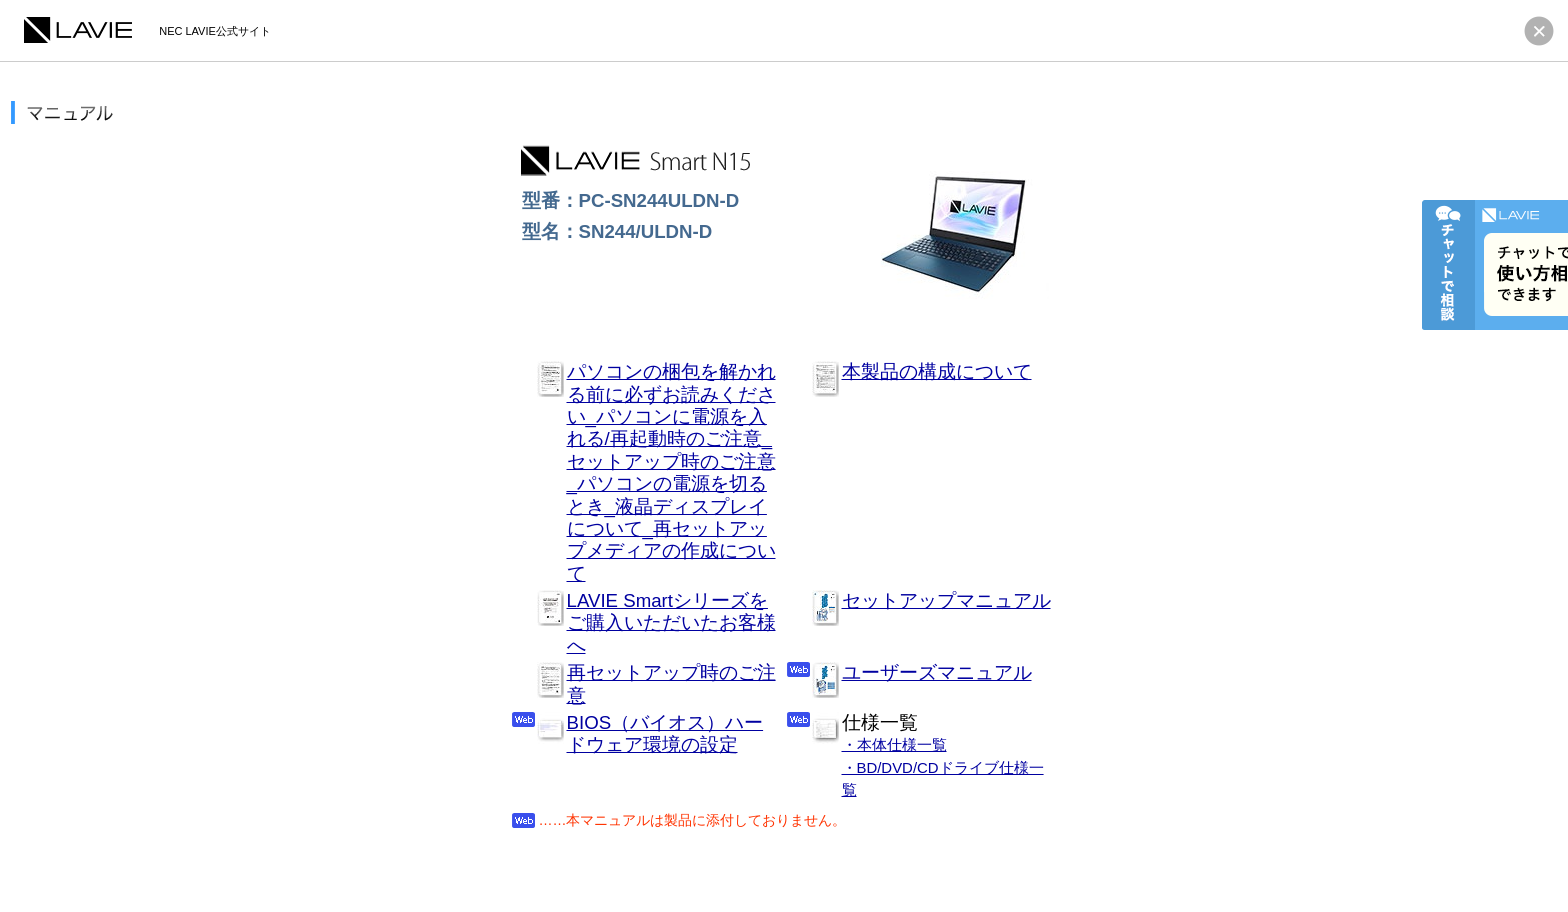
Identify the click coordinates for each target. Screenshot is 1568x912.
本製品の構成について (937, 371)
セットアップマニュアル (946, 600)
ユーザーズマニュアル (937, 672)
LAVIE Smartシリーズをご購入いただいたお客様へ (671, 623)
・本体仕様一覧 (894, 744)
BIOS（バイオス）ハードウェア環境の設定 (665, 733)
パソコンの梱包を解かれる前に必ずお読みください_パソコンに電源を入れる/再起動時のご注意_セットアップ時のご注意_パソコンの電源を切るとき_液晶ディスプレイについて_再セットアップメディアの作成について (671, 472)
